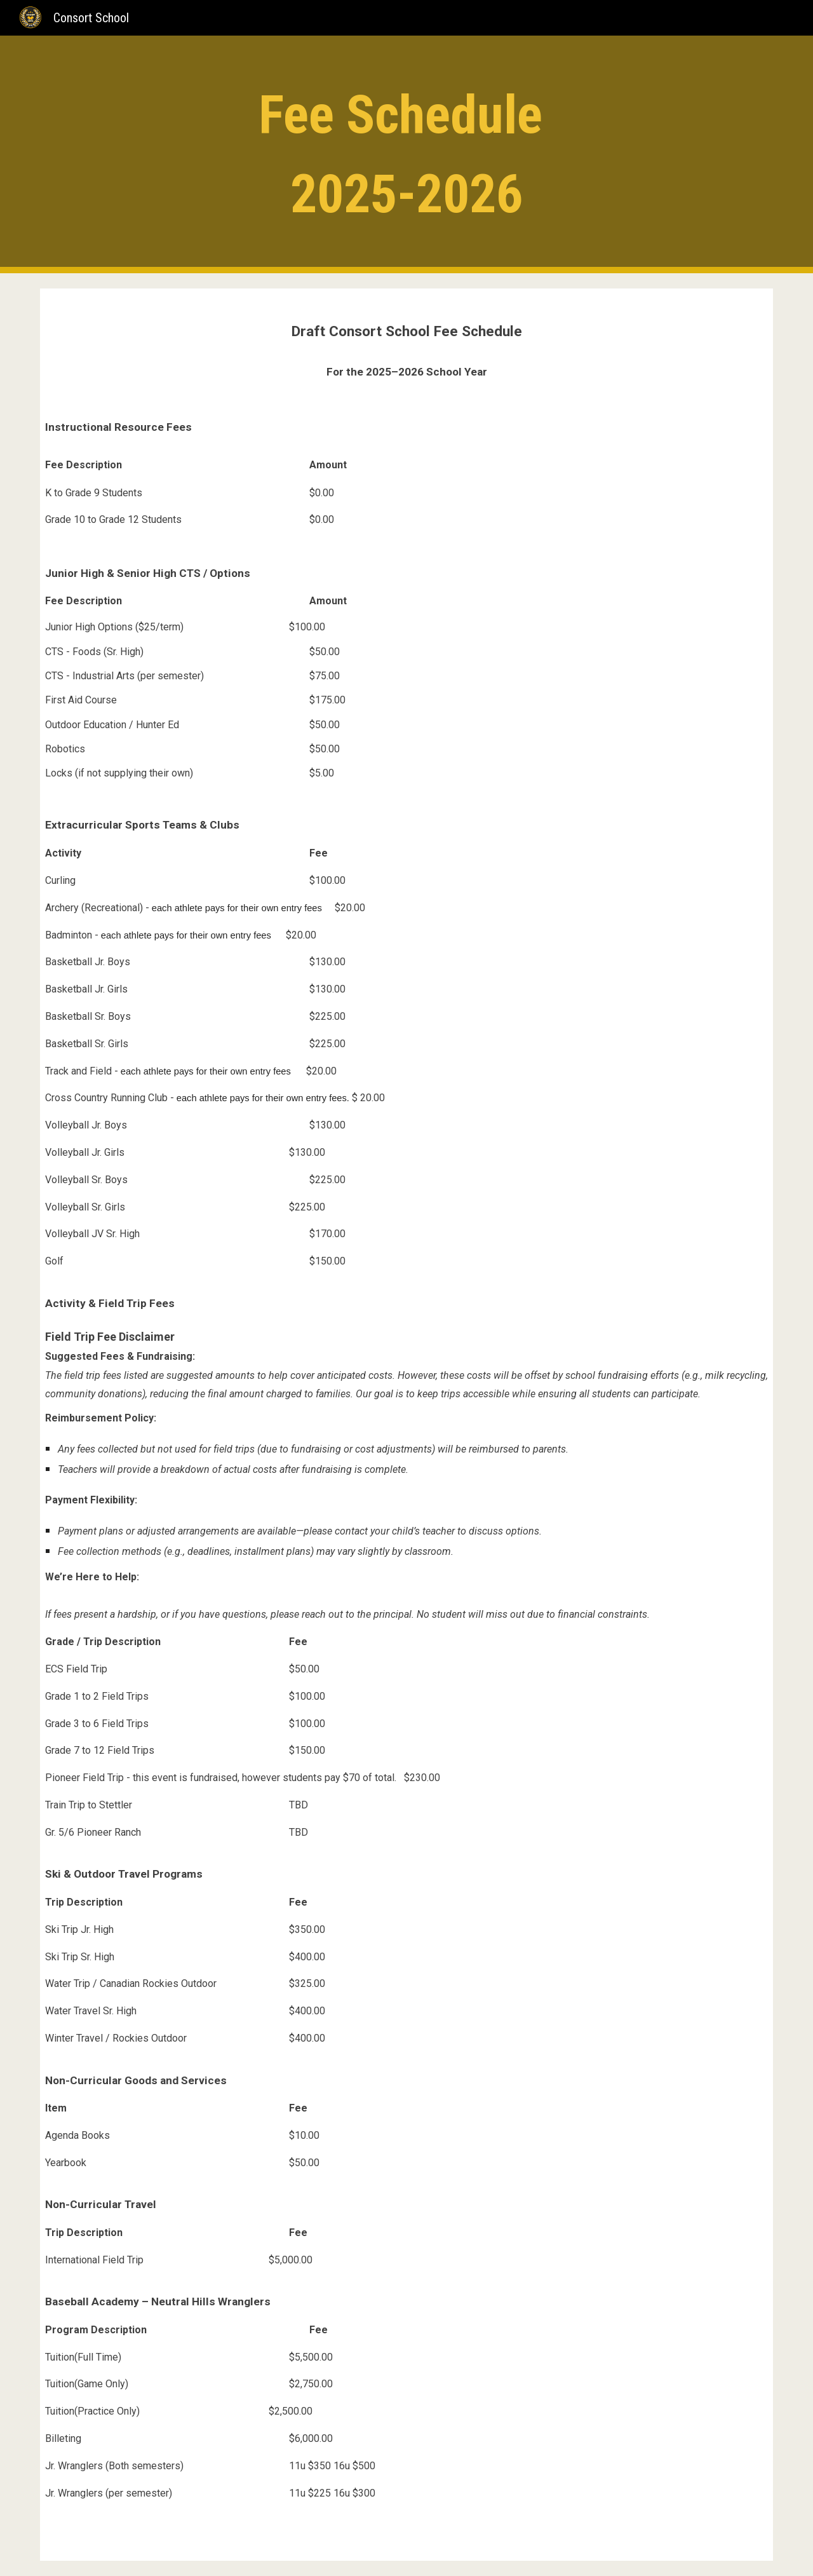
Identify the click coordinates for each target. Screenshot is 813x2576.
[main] (406, 154)
